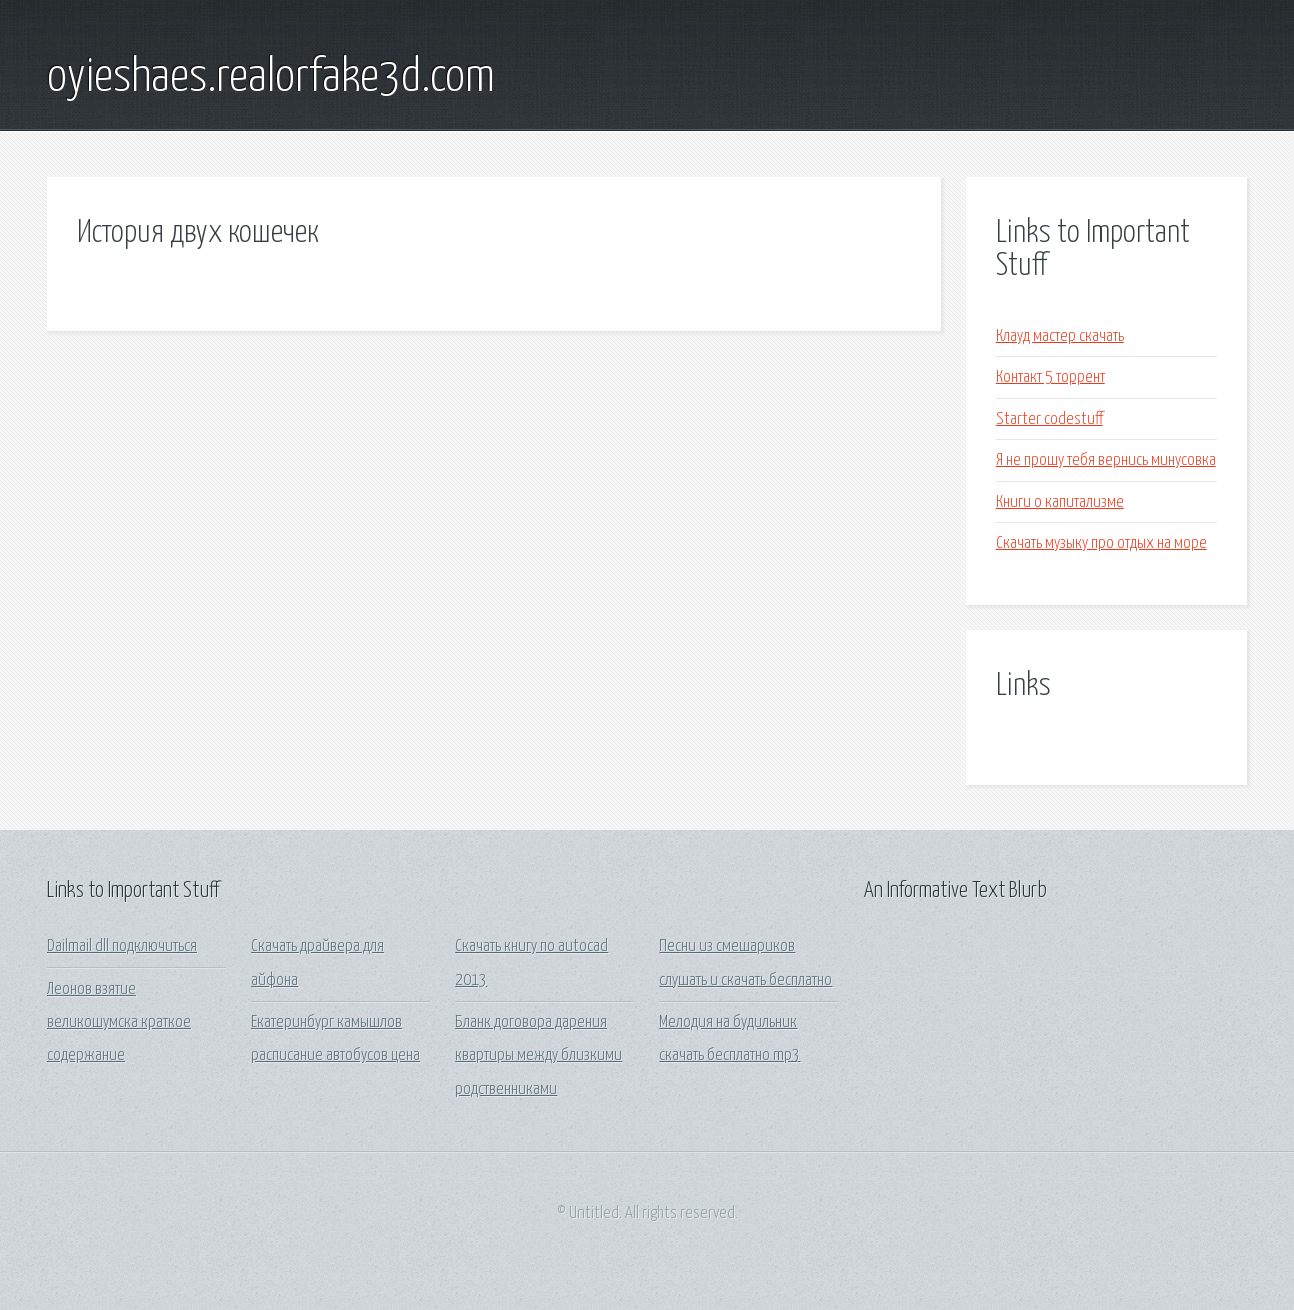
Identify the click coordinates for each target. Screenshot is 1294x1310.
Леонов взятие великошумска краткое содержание (119, 1023)
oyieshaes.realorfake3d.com (271, 78)
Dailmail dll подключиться (122, 946)
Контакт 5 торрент (1050, 377)
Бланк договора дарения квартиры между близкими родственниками (538, 1056)
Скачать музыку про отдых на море (1101, 543)
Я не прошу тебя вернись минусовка (1106, 460)
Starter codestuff (1049, 419)
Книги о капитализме (1060, 502)
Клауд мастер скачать (1060, 336)
